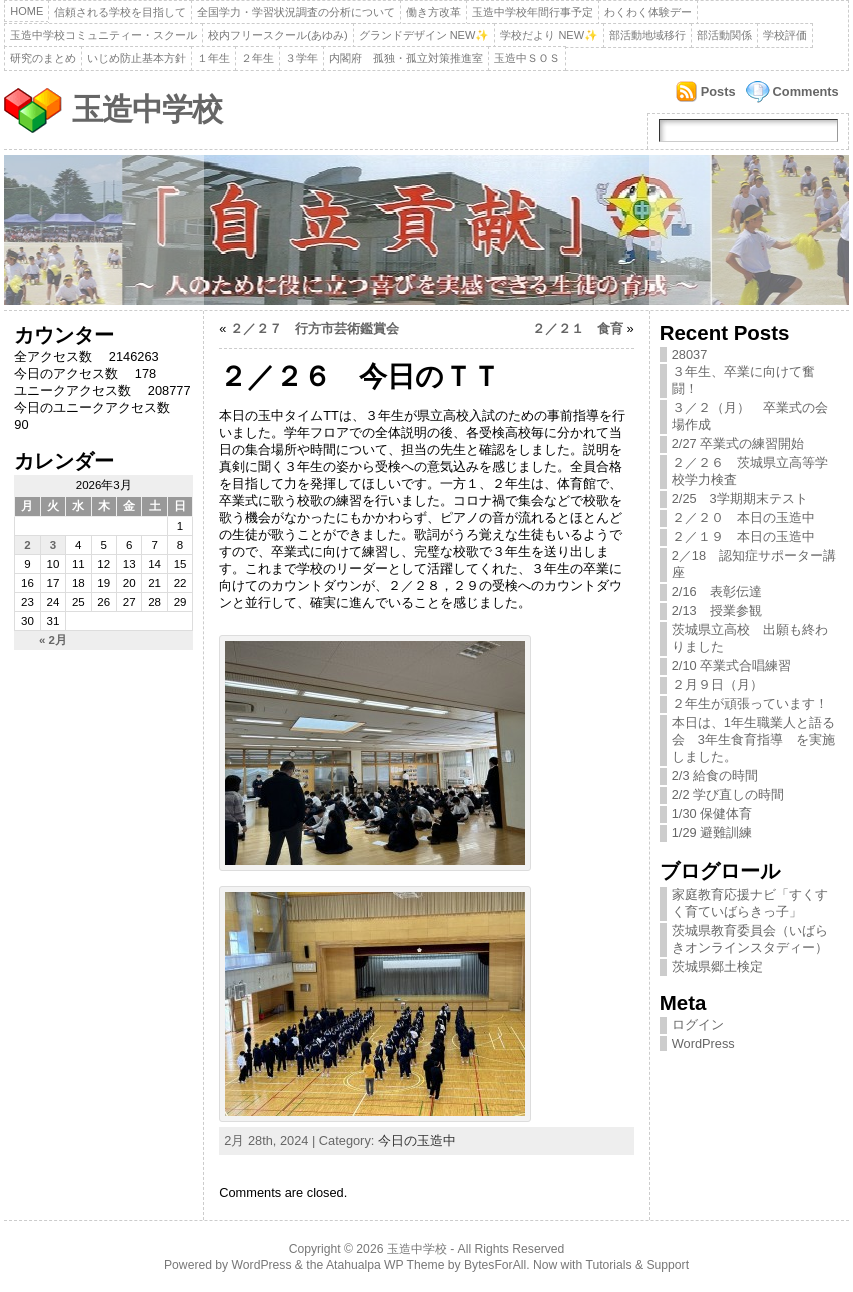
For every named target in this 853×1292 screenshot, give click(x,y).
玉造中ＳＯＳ (527, 58)
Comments (806, 91)
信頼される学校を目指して (120, 12)
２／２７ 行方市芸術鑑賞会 (314, 328)
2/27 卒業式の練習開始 (738, 443)
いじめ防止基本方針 (136, 58)
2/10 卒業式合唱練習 (731, 665)
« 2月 (53, 640)
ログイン (698, 1024)
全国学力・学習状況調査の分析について (296, 12)
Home (26, 11)
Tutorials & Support (637, 1265)
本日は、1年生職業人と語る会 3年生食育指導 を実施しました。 (753, 739)
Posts (718, 91)
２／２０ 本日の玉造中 (743, 517)
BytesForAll (495, 1265)
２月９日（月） (717, 684)
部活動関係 (724, 35)
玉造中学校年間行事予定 (532, 12)
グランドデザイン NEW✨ (424, 35)
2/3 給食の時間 (715, 775)
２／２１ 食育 (577, 328)
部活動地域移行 (647, 35)
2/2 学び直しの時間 (728, 794)
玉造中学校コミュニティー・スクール (103, 35)
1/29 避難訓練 (712, 832)
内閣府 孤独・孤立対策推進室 (406, 58)
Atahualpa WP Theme (385, 1265)
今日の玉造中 (417, 1140)
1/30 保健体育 (712, 813)
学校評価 (785, 35)
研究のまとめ (43, 58)
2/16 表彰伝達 (717, 591)
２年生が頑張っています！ (750, 703)
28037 (690, 354)
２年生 (257, 58)
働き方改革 (433, 12)
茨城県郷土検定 (717, 966)
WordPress (703, 1043)
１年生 (213, 58)
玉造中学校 (147, 109)
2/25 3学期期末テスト (740, 498)
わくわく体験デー (648, 12)
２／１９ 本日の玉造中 (743, 536)
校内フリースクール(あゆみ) (277, 35)
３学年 (301, 58)
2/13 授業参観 (723, 610)
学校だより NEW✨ (549, 35)
